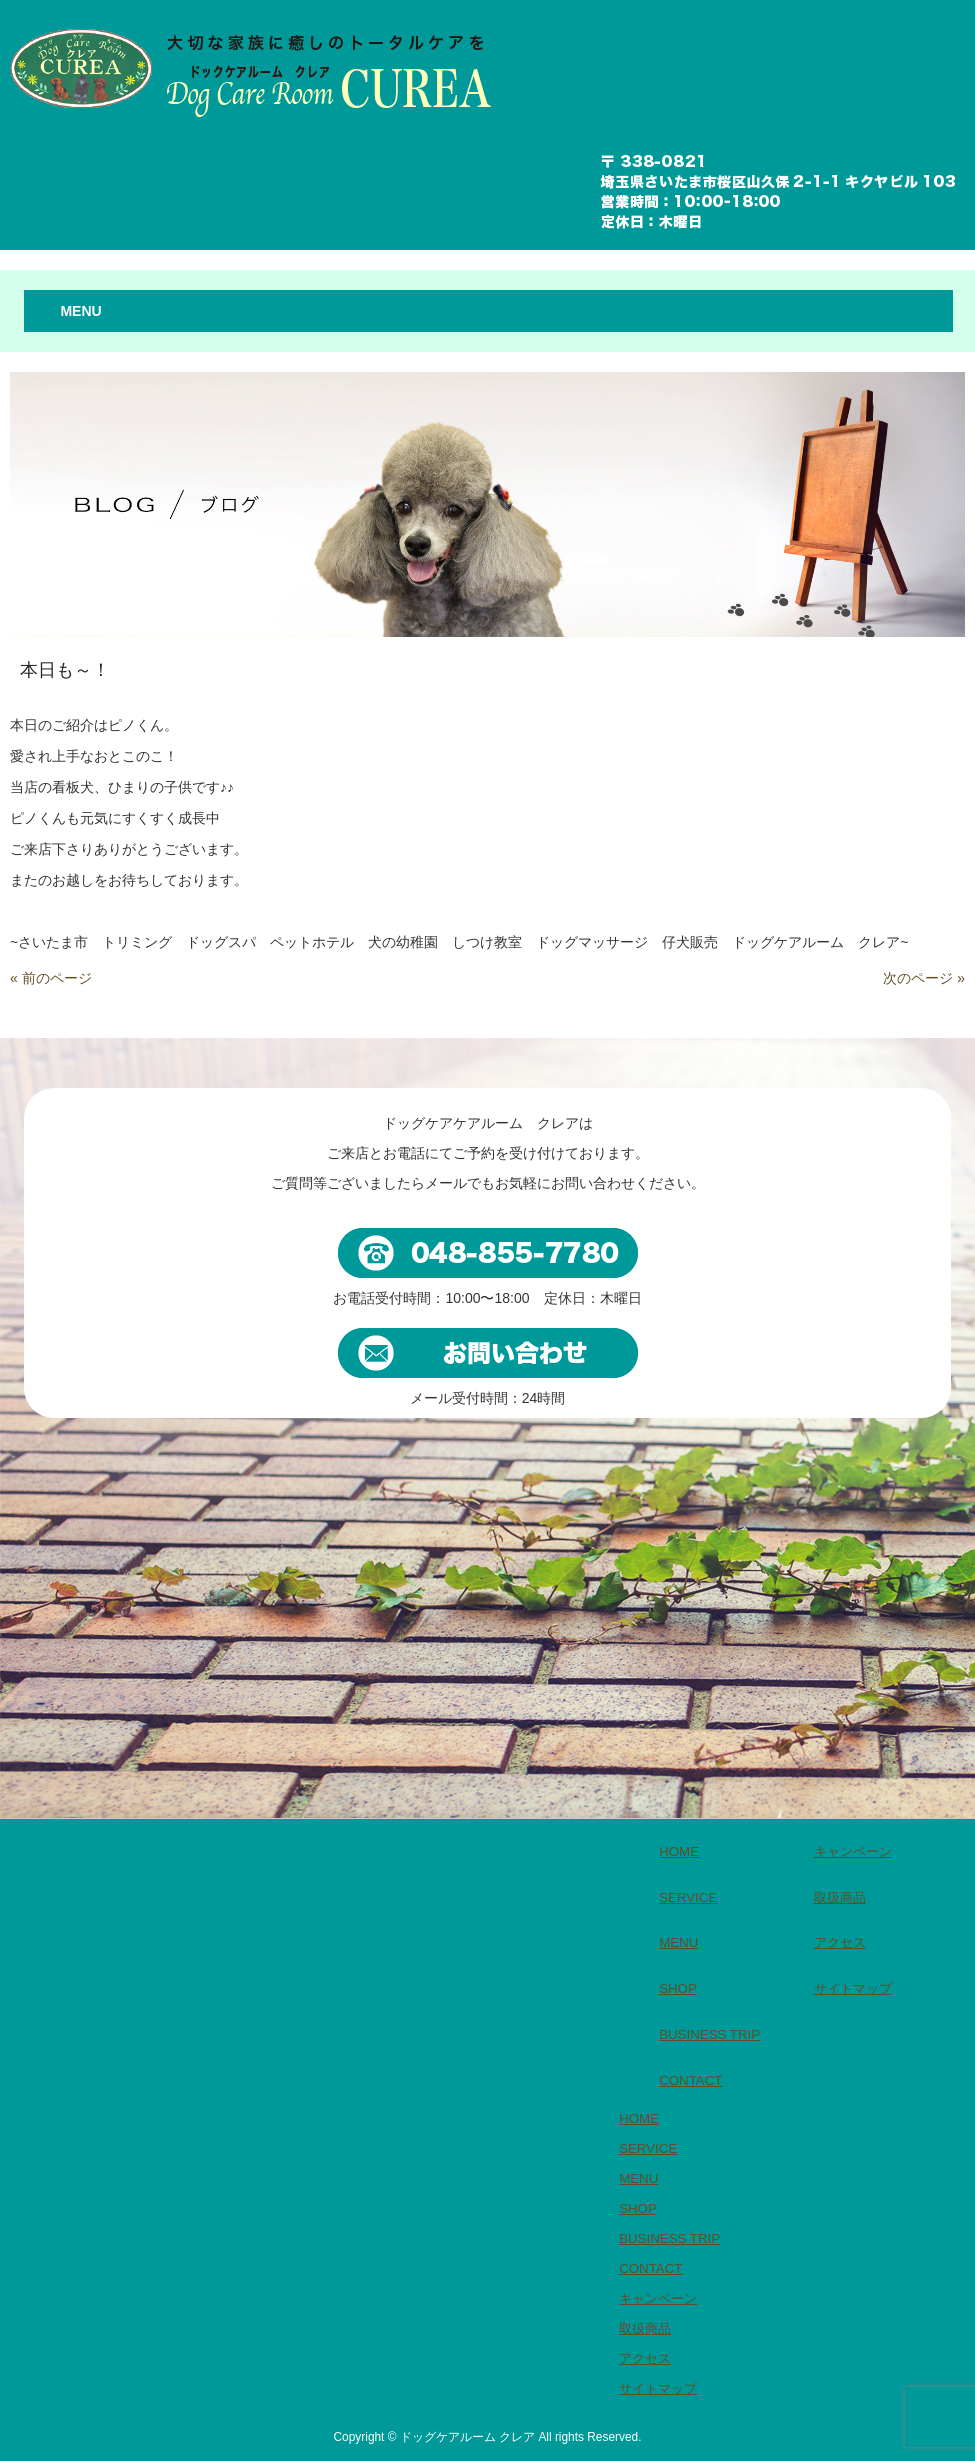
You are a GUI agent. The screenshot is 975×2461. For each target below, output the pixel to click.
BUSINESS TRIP (709, 2034)
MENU (678, 1942)
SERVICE (688, 1897)
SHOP (678, 1988)
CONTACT (690, 2080)
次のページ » (924, 978)
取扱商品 (840, 1897)
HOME (679, 1851)
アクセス (840, 1942)
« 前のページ (51, 978)
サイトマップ (853, 1988)
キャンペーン (853, 1851)
